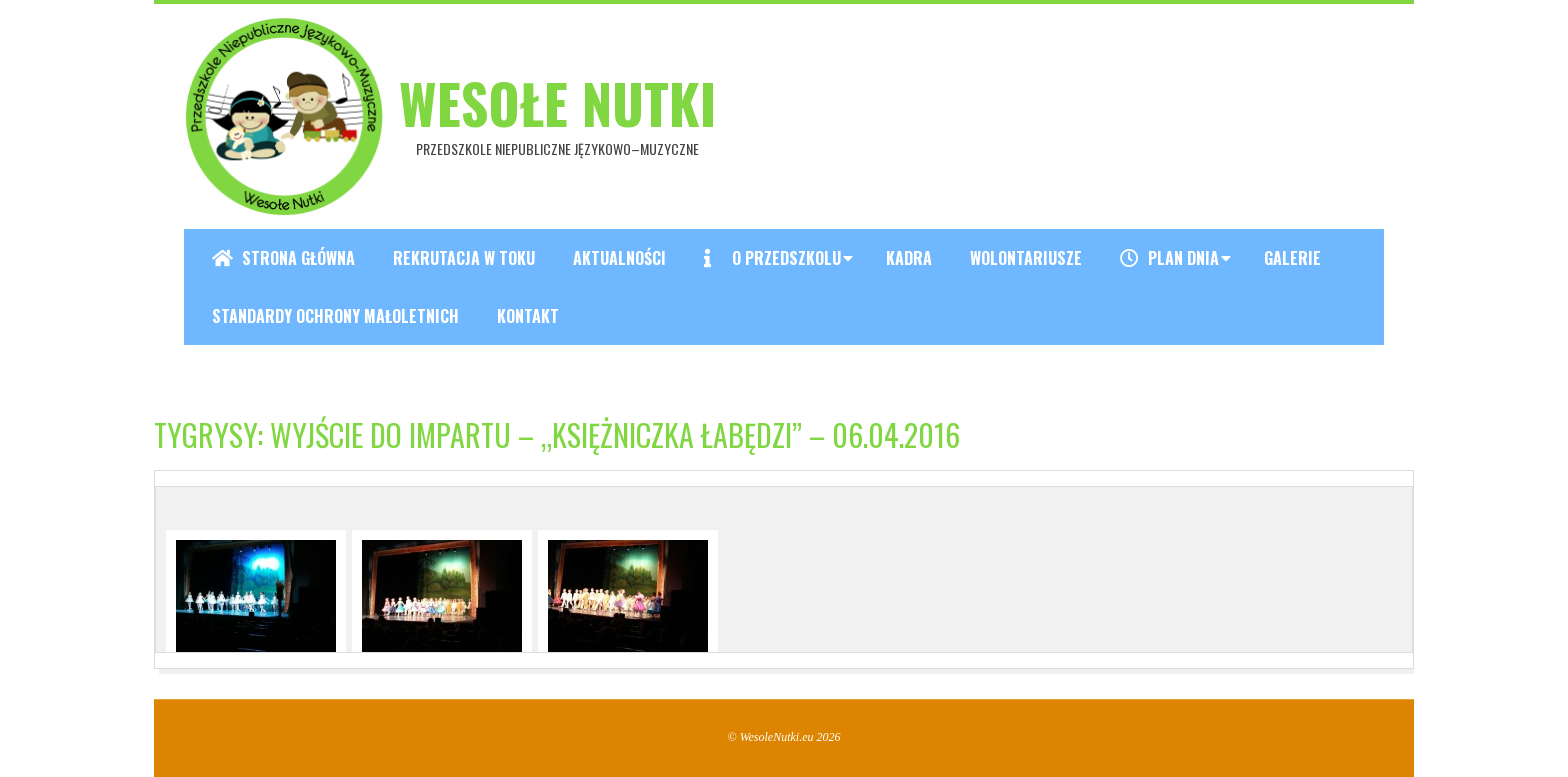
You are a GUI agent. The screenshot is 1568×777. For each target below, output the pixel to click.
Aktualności (619, 258)
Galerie (1292, 258)
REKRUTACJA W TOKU (464, 258)
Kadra (909, 258)
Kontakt (528, 316)
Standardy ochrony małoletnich (335, 316)
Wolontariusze (1026, 258)
